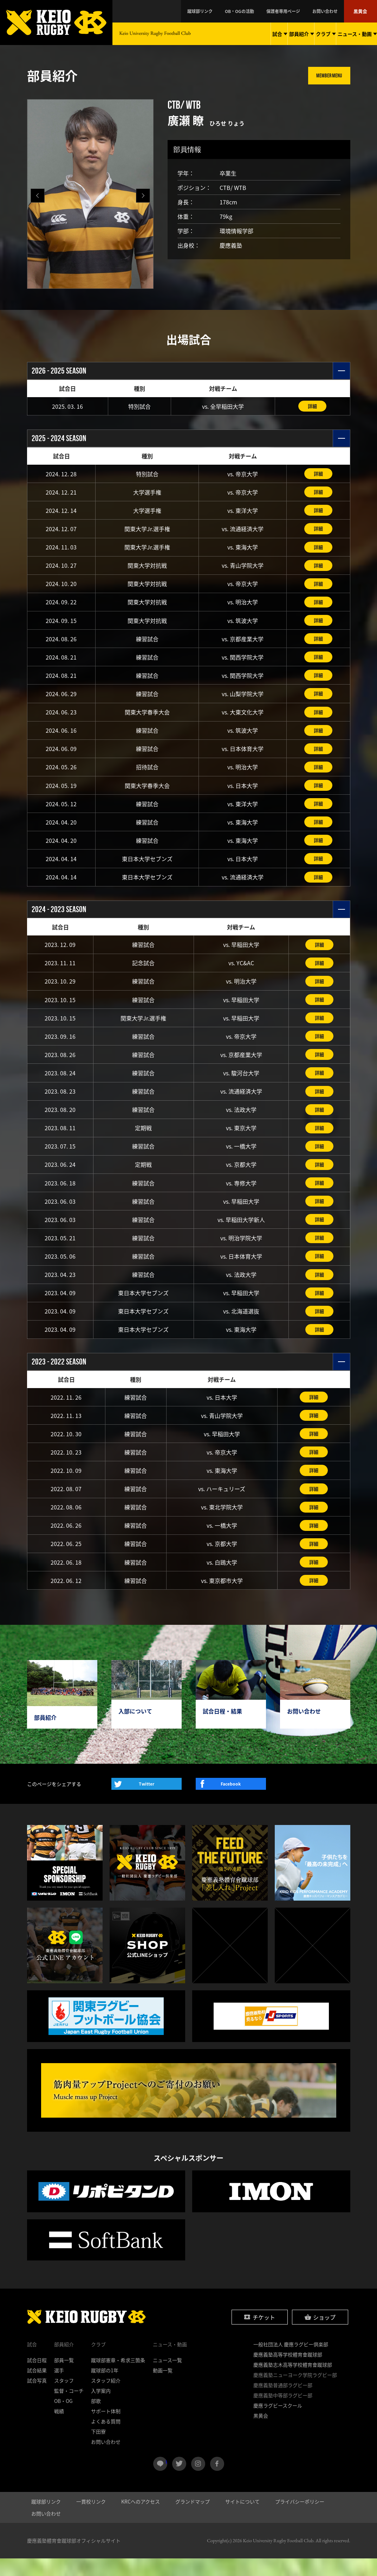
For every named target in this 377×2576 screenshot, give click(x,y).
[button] (143, 196)
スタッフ (64, 2398)
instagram (198, 2481)
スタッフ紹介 (106, 2398)
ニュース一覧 (167, 2377)
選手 (59, 2387)
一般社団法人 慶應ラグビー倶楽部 (290, 2361)
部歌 (96, 2418)
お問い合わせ (332, 11)
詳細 (312, 406)
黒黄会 (362, 11)
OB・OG (63, 2418)
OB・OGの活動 (263, 11)
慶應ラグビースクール (277, 2422)
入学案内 (101, 2408)
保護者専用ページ (299, 11)
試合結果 (37, 2387)
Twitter (146, 1802)
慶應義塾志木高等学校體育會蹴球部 (292, 2382)
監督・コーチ (69, 2408)
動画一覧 (163, 2387)
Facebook (231, 1802)
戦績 (59, 2428)
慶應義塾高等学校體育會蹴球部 (287, 2371)
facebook (217, 2481)
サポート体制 (106, 2428)
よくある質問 (106, 2438)
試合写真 (37, 2398)
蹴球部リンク (232, 11)
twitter (179, 2481)
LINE (166, 2478)
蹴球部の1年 (104, 2387)
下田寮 (98, 2449)
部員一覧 (64, 2377)
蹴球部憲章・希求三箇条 (118, 2377)
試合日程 (37, 2377)
